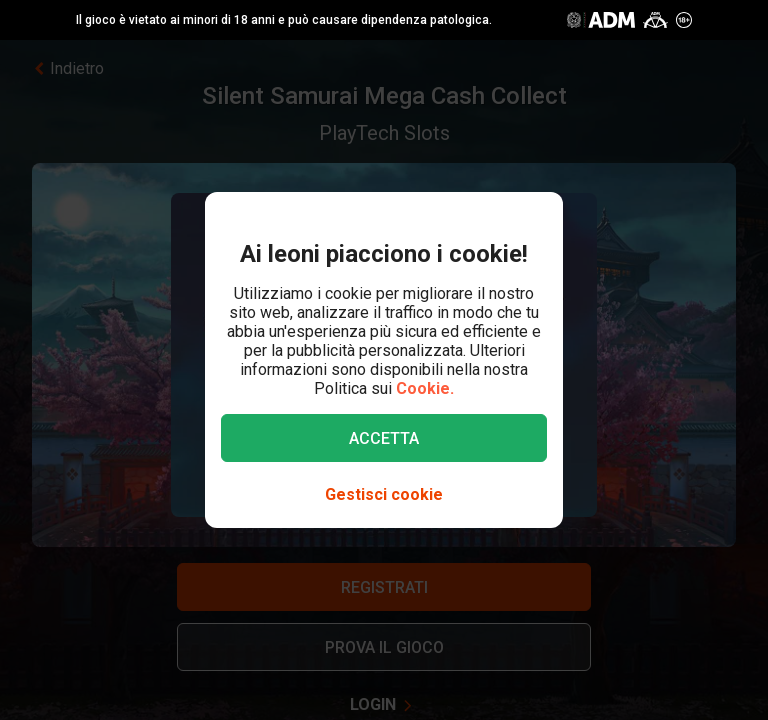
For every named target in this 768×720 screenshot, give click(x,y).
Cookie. (425, 388)
